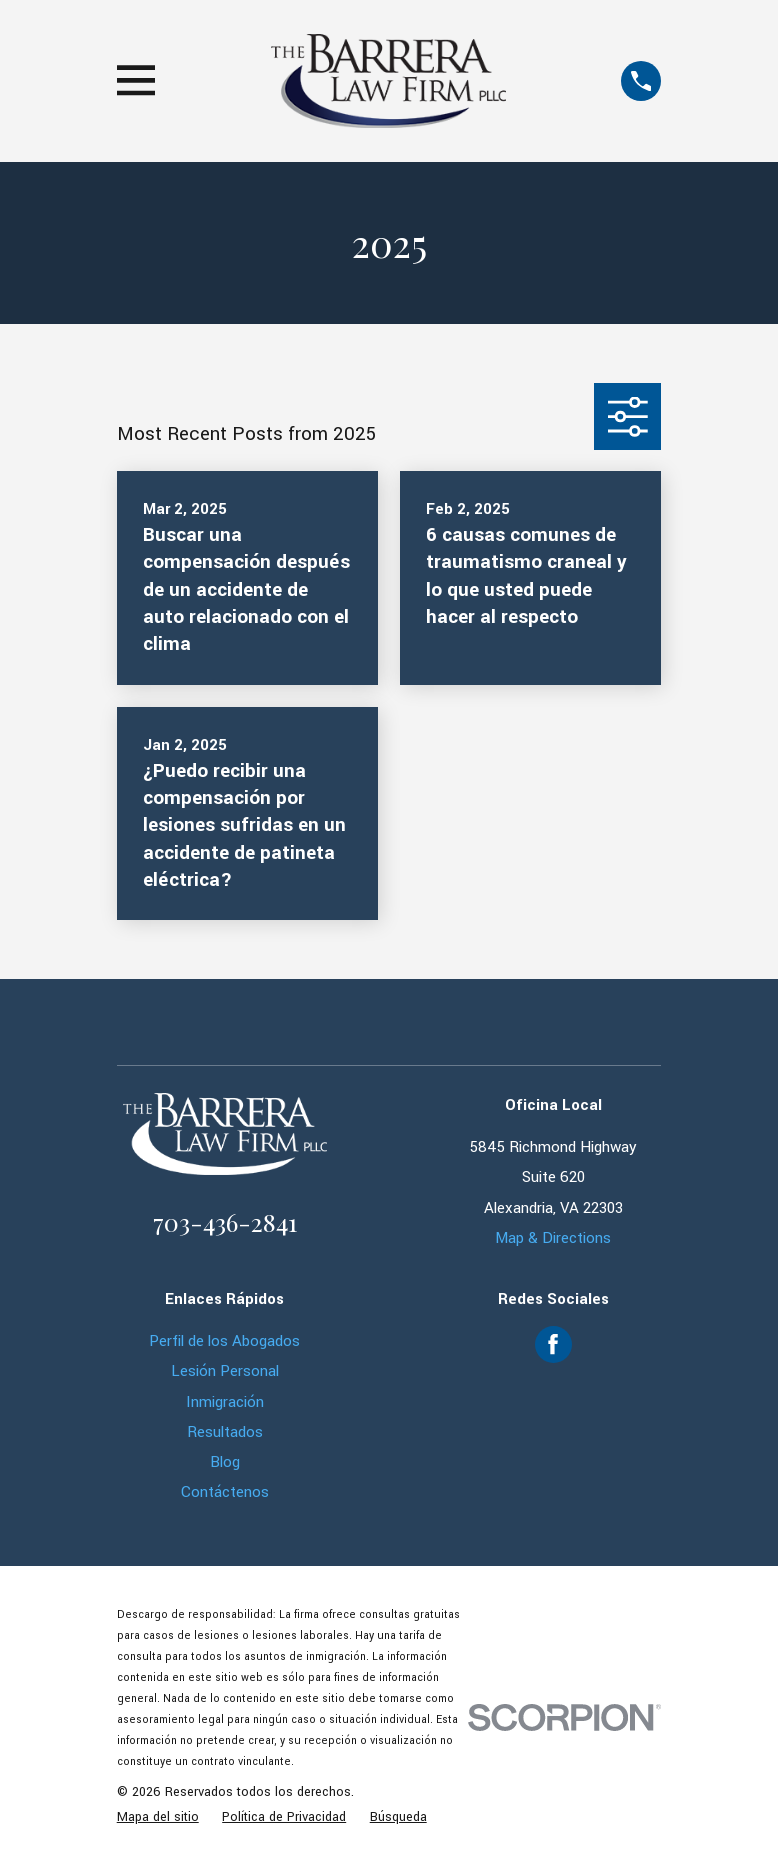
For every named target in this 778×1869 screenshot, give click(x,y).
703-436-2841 (225, 1221)
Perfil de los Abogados (224, 1341)
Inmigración (225, 1402)
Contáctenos (225, 1492)
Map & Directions (553, 1238)
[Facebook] (553, 1344)
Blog (225, 1462)
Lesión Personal (225, 1371)
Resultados (225, 1432)
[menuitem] (158, 1817)
